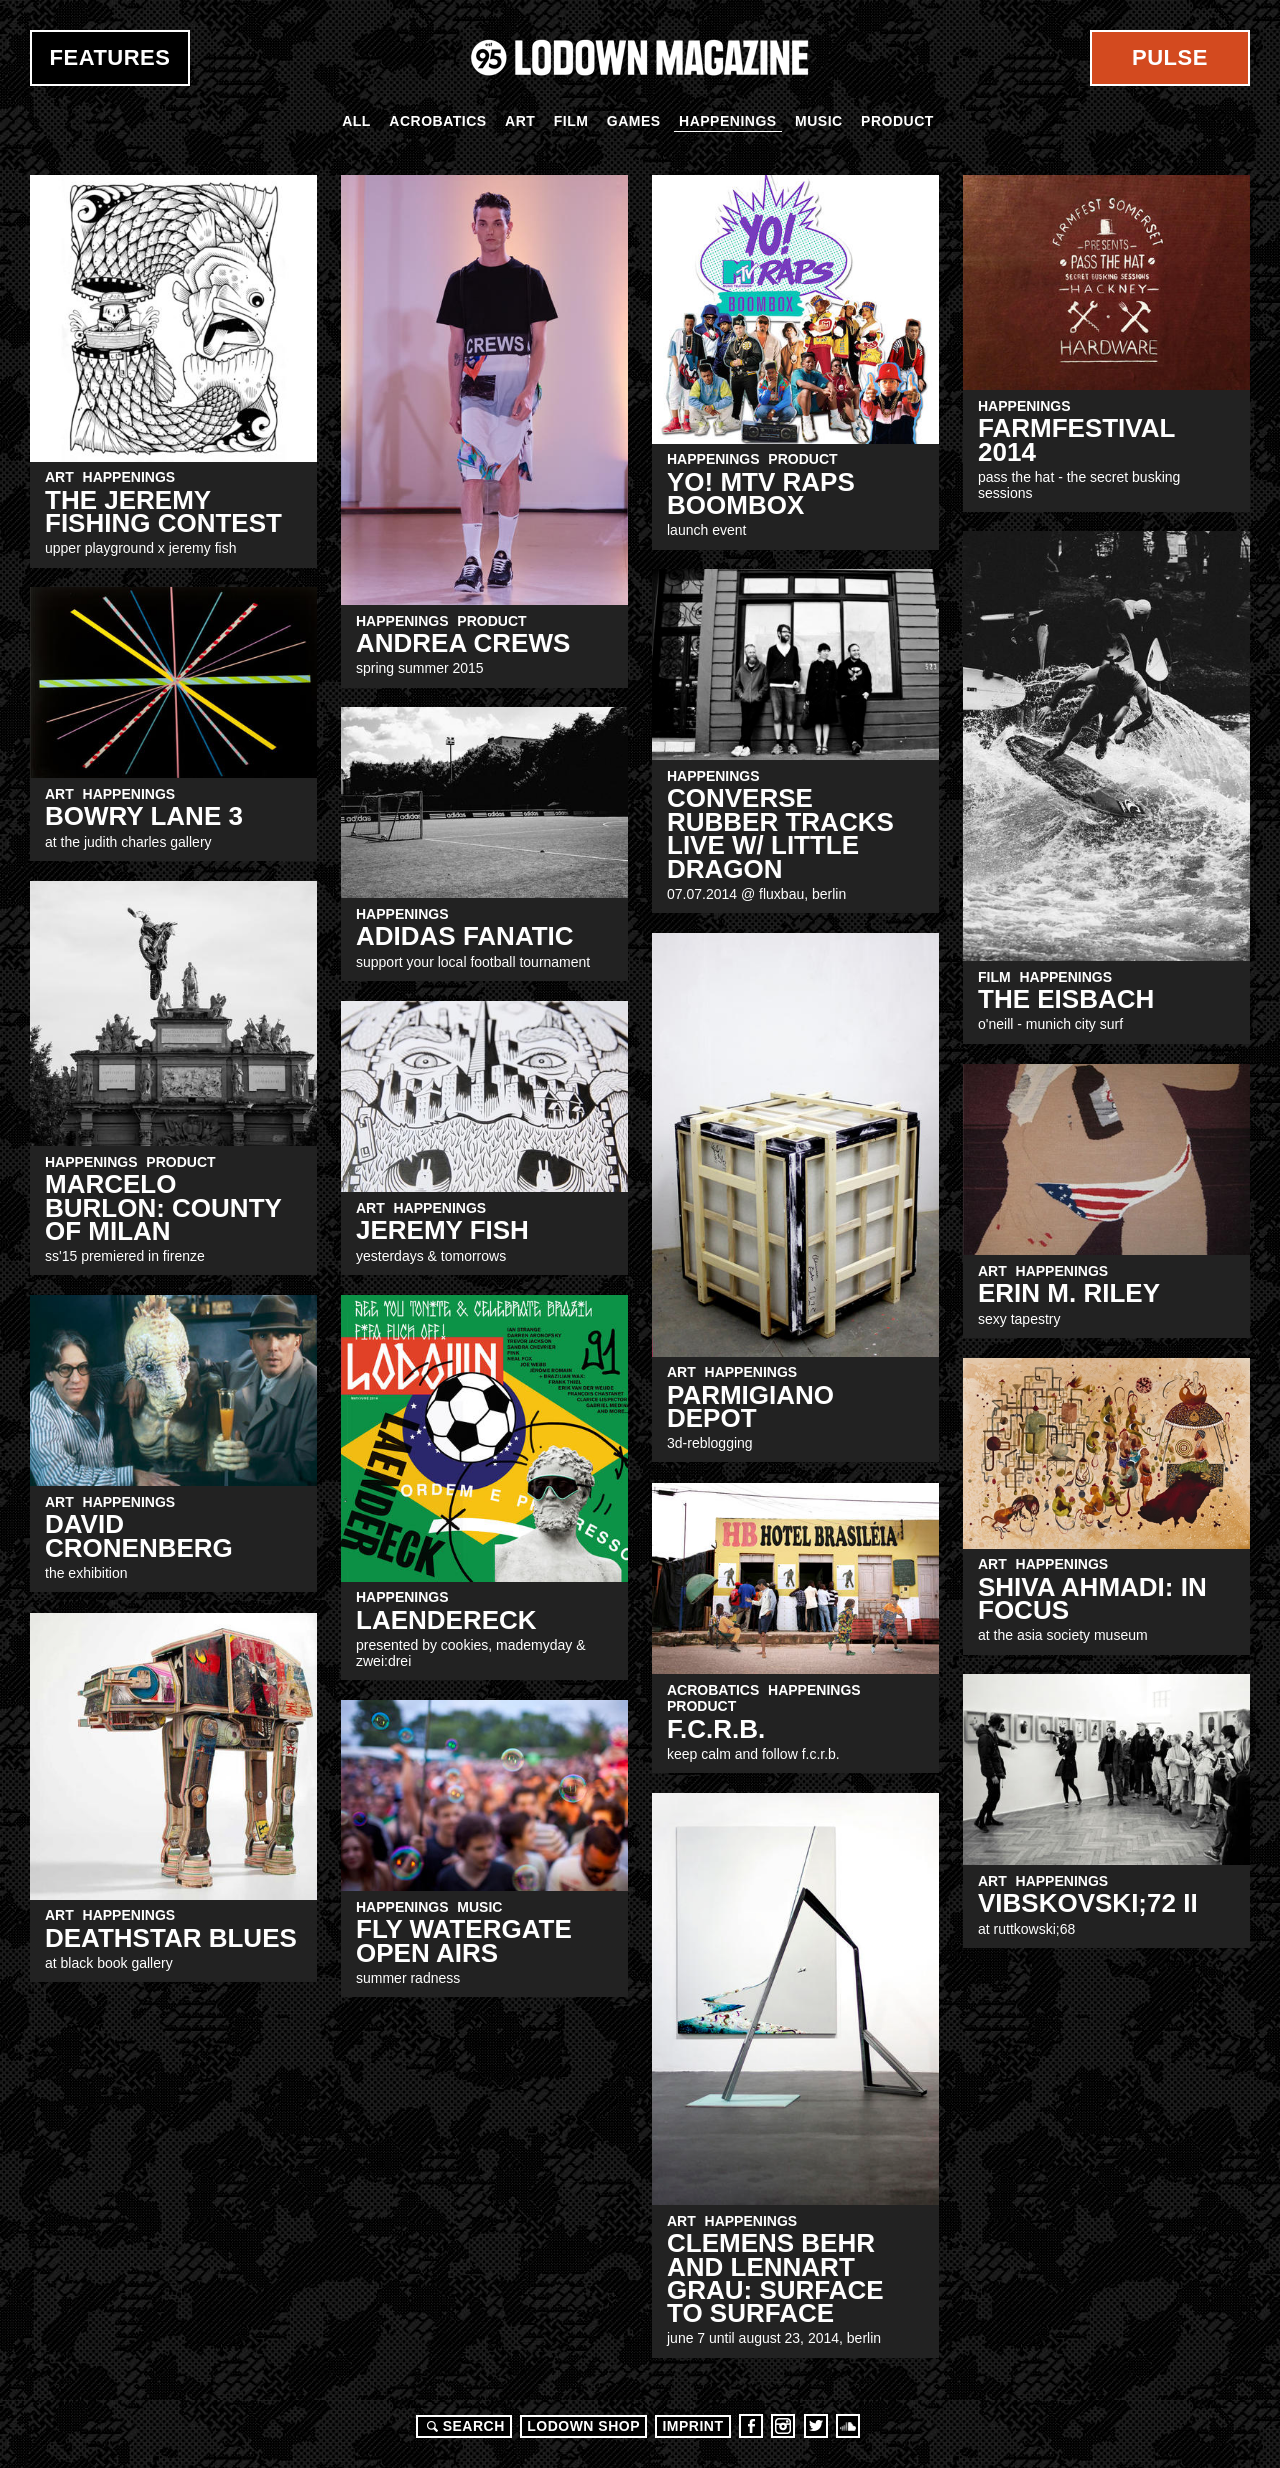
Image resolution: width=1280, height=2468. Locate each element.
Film (571, 121)
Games (634, 121)
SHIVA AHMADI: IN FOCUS (1092, 1598)
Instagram (783, 2426)
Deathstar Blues (171, 1938)
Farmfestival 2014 (1076, 439)
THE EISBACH (1066, 999)
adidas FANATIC (465, 936)
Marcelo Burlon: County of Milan (163, 1207)
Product (897, 121)
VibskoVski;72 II (1088, 1903)
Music (819, 121)
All (356, 121)
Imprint (692, 2426)
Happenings (728, 121)
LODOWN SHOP (583, 2426)
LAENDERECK (446, 1620)
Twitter (816, 2426)
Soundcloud (848, 2426)
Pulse (1170, 57)
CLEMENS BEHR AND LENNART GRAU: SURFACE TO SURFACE (775, 2278)
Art (520, 121)
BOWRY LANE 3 (144, 816)
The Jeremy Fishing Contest (163, 511)
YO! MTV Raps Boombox (761, 493)
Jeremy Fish (442, 1230)
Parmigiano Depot (750, 1406)
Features (110, 57)
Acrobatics (437, 121)
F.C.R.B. (716, 1729)
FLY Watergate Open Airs (464, 1940)
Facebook (751, 2426)
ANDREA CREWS (463, 643)
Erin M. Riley (1069, 1293)
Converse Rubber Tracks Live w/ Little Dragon (780, 833)
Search (463, 2426)
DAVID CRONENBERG (139, 1535)
